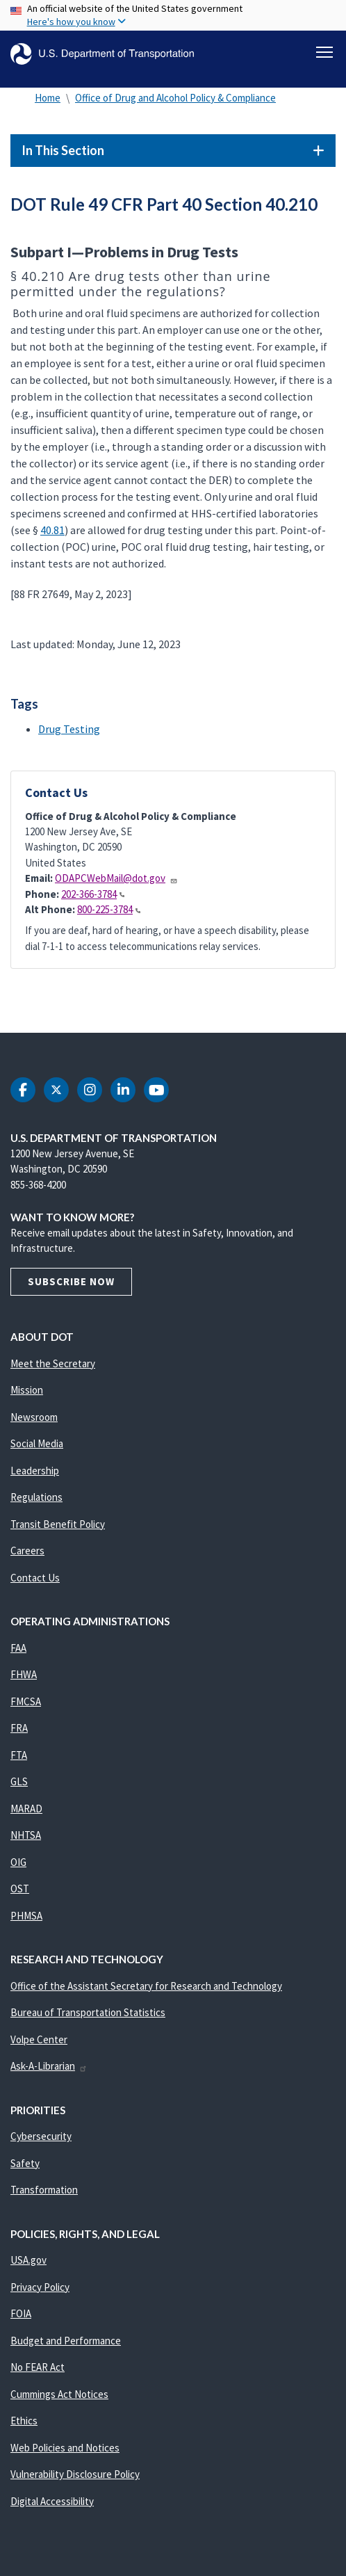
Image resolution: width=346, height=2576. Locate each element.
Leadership (34, 1470)
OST (19, 1888)
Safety (25, 2163)
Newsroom (34, 1417)
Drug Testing (69, 729)
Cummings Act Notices (59, 2394)
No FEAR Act (37, 2367)
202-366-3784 (92, 894)
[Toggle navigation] (324, 52)
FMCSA (25, 1701)
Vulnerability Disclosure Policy (75, 2474)
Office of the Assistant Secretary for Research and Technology (146, 1986)
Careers (27, 1550)
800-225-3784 (108, 909)
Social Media (36, 1443)
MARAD (26, 1808)
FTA (18, 1755)
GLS (19, 1781)
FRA (19, 1727)
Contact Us (35, 1577)
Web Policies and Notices (65, 2447)
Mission (26, 1389)
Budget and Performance (65, 2340)
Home (47, 97)
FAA (18, 1648)
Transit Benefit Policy (57, 1524)
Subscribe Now (71, 1281)
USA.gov (28, 2260)
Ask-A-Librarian (49, 2065)
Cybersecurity (41, 2136)
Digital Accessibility (52, 2501)
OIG (18, 1862)
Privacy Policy (39, 2287)
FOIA (20, 2313)
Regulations (36, 1497)
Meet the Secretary (52, 1363)
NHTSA (25, 1835)
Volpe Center (38, 2039)
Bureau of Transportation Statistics (87, 2012)
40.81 (52, 530)
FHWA (23, 1674)
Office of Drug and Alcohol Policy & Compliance (175, 97)
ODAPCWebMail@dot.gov (116, 878)
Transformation (44, 2189)
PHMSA (26, 1915)
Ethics (24, 2420)
